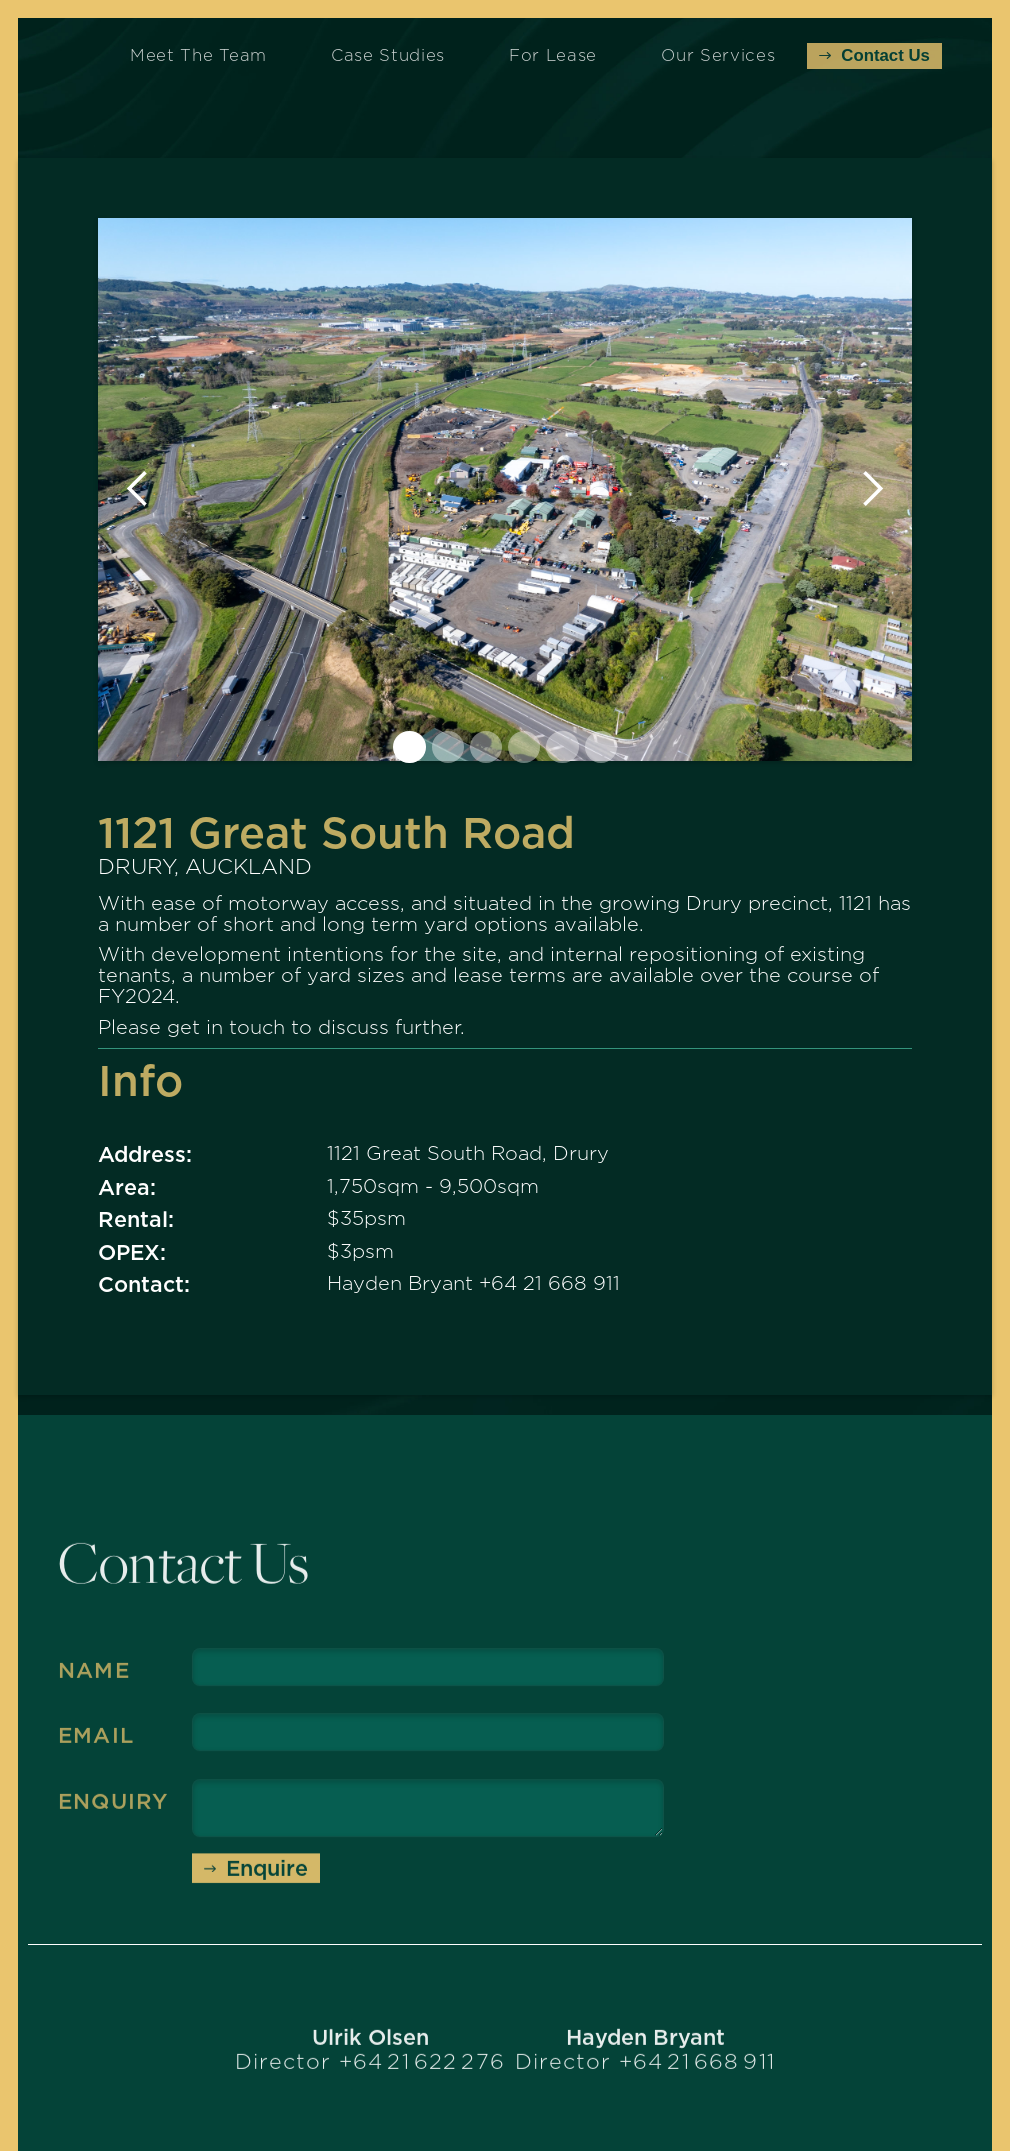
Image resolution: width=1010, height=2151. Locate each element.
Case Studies (388, 55)
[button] (138, 489)
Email (96, 1746)
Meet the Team (198, 55)
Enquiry (113, 1812)
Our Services (718, 55)
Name (94, 1680)
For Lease (553, 55)
